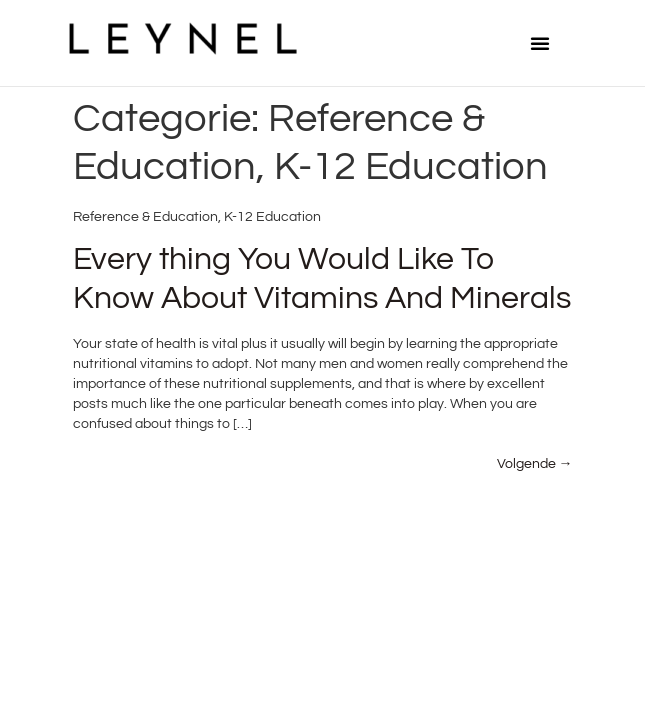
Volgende (535, 464)
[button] (540, 43)
